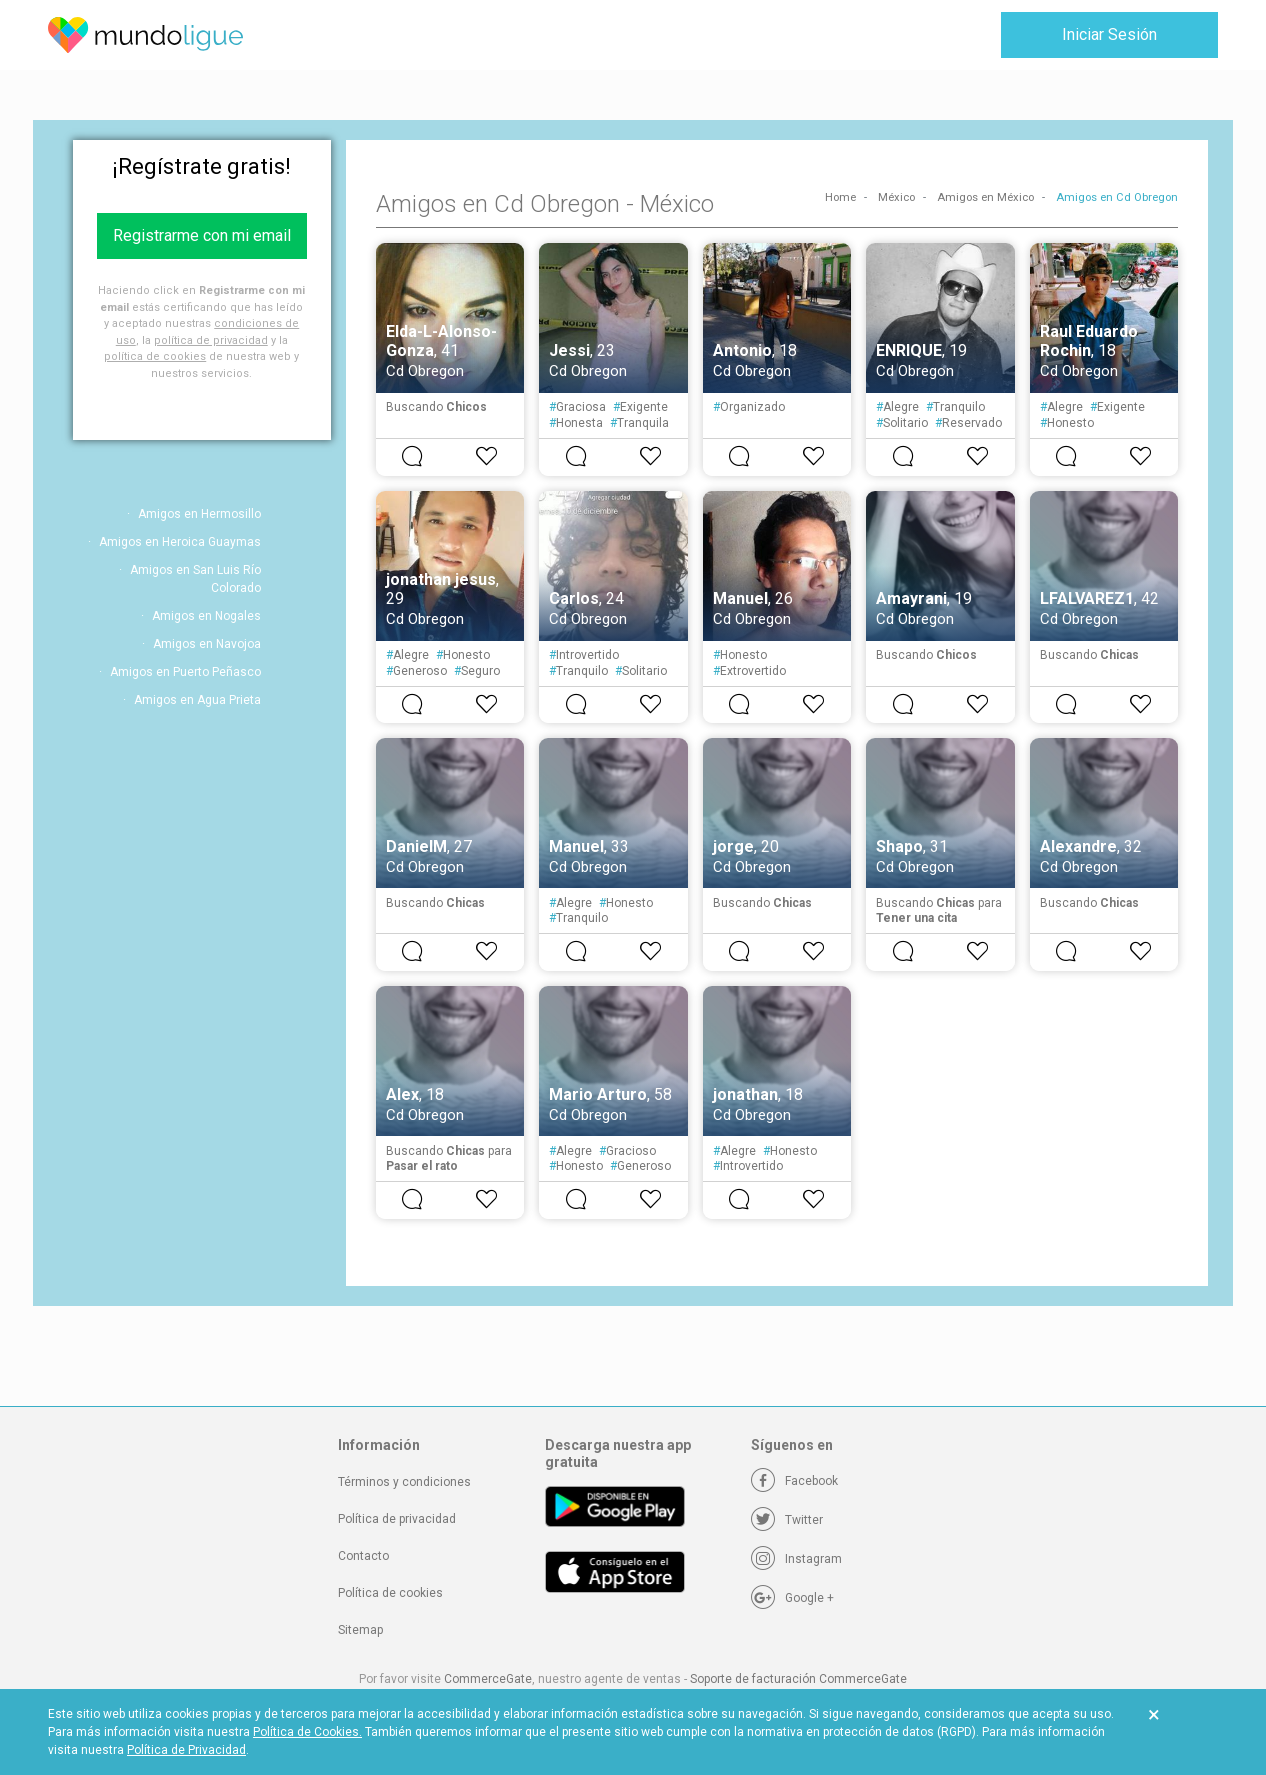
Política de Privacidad (186, 1750)
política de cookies (155, 356)
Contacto (363, 1556)
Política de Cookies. (307, 1732)
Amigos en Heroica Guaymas (180, 542)
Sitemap (360, 1630)
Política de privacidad (397, 1519)
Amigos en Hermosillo (199, 514)
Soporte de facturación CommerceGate (798, 1679)
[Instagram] (796, 1559)
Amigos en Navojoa (207, 644)
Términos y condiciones (404, 1482)
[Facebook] (794, 1481)
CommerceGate (488, 1679)
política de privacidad (211, 340)
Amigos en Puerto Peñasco (185, 672)
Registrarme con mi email (202, 235)
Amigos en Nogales (206, 616)
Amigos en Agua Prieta (197, 700)
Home (840, 197)
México (896, 197)
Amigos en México (985, 197)
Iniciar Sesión (1109, 34)
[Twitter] (787, 1520)
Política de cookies (390, 1593)
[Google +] (792, 1598)
